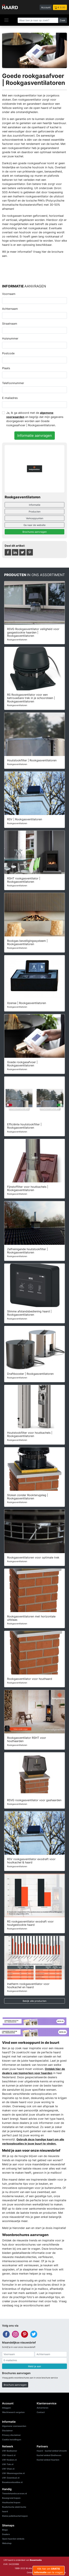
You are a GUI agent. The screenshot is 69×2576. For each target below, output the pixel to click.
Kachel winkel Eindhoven (49, 2455)
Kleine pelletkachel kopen (15, 2516)
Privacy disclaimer (11, 2435)
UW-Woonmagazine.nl (13, 2473)
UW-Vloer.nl (8, 2468)
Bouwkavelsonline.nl (12, 2482)
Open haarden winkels (13, 2538)
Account (45, 7)
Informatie (34, 504)
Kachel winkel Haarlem (48, 2459)
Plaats (6, 368)
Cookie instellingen (11, 2439)
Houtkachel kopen (11, 2502)
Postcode (8, 353)
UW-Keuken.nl (9, 2459)
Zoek (62, 20)
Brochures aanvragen (34, 531)
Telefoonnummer (13, 383)
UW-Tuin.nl (7, 2464)
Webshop (7, 2543)
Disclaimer (7, 2430)
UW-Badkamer (9, 2450)
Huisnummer (10, 338)
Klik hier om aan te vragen (48, 2570)
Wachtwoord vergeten (13, 2412)
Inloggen (6, 2407)
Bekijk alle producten (34, 2000)
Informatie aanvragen (34, 435)
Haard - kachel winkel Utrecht (52, 2450)
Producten (34, 511)
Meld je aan (34, 2366)
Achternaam (10, 308)
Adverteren (42, 2407)
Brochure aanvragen (15, 2384)
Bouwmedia (36, 2560)
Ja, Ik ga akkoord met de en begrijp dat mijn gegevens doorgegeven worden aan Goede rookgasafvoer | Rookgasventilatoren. (34, 419)
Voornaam (8, 294)
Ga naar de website (34, 525)
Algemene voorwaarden (14, 2426)
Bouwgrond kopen (11, 2498)
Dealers (6, 2534)
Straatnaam (9, 323)
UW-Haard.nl (8, 2455)
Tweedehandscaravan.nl (14, 2493)
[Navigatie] (6, 20)
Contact (41, 2412)
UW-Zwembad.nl (10, 2477)
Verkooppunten (34, 518)
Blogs (5, 2529)
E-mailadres (10, 398)
